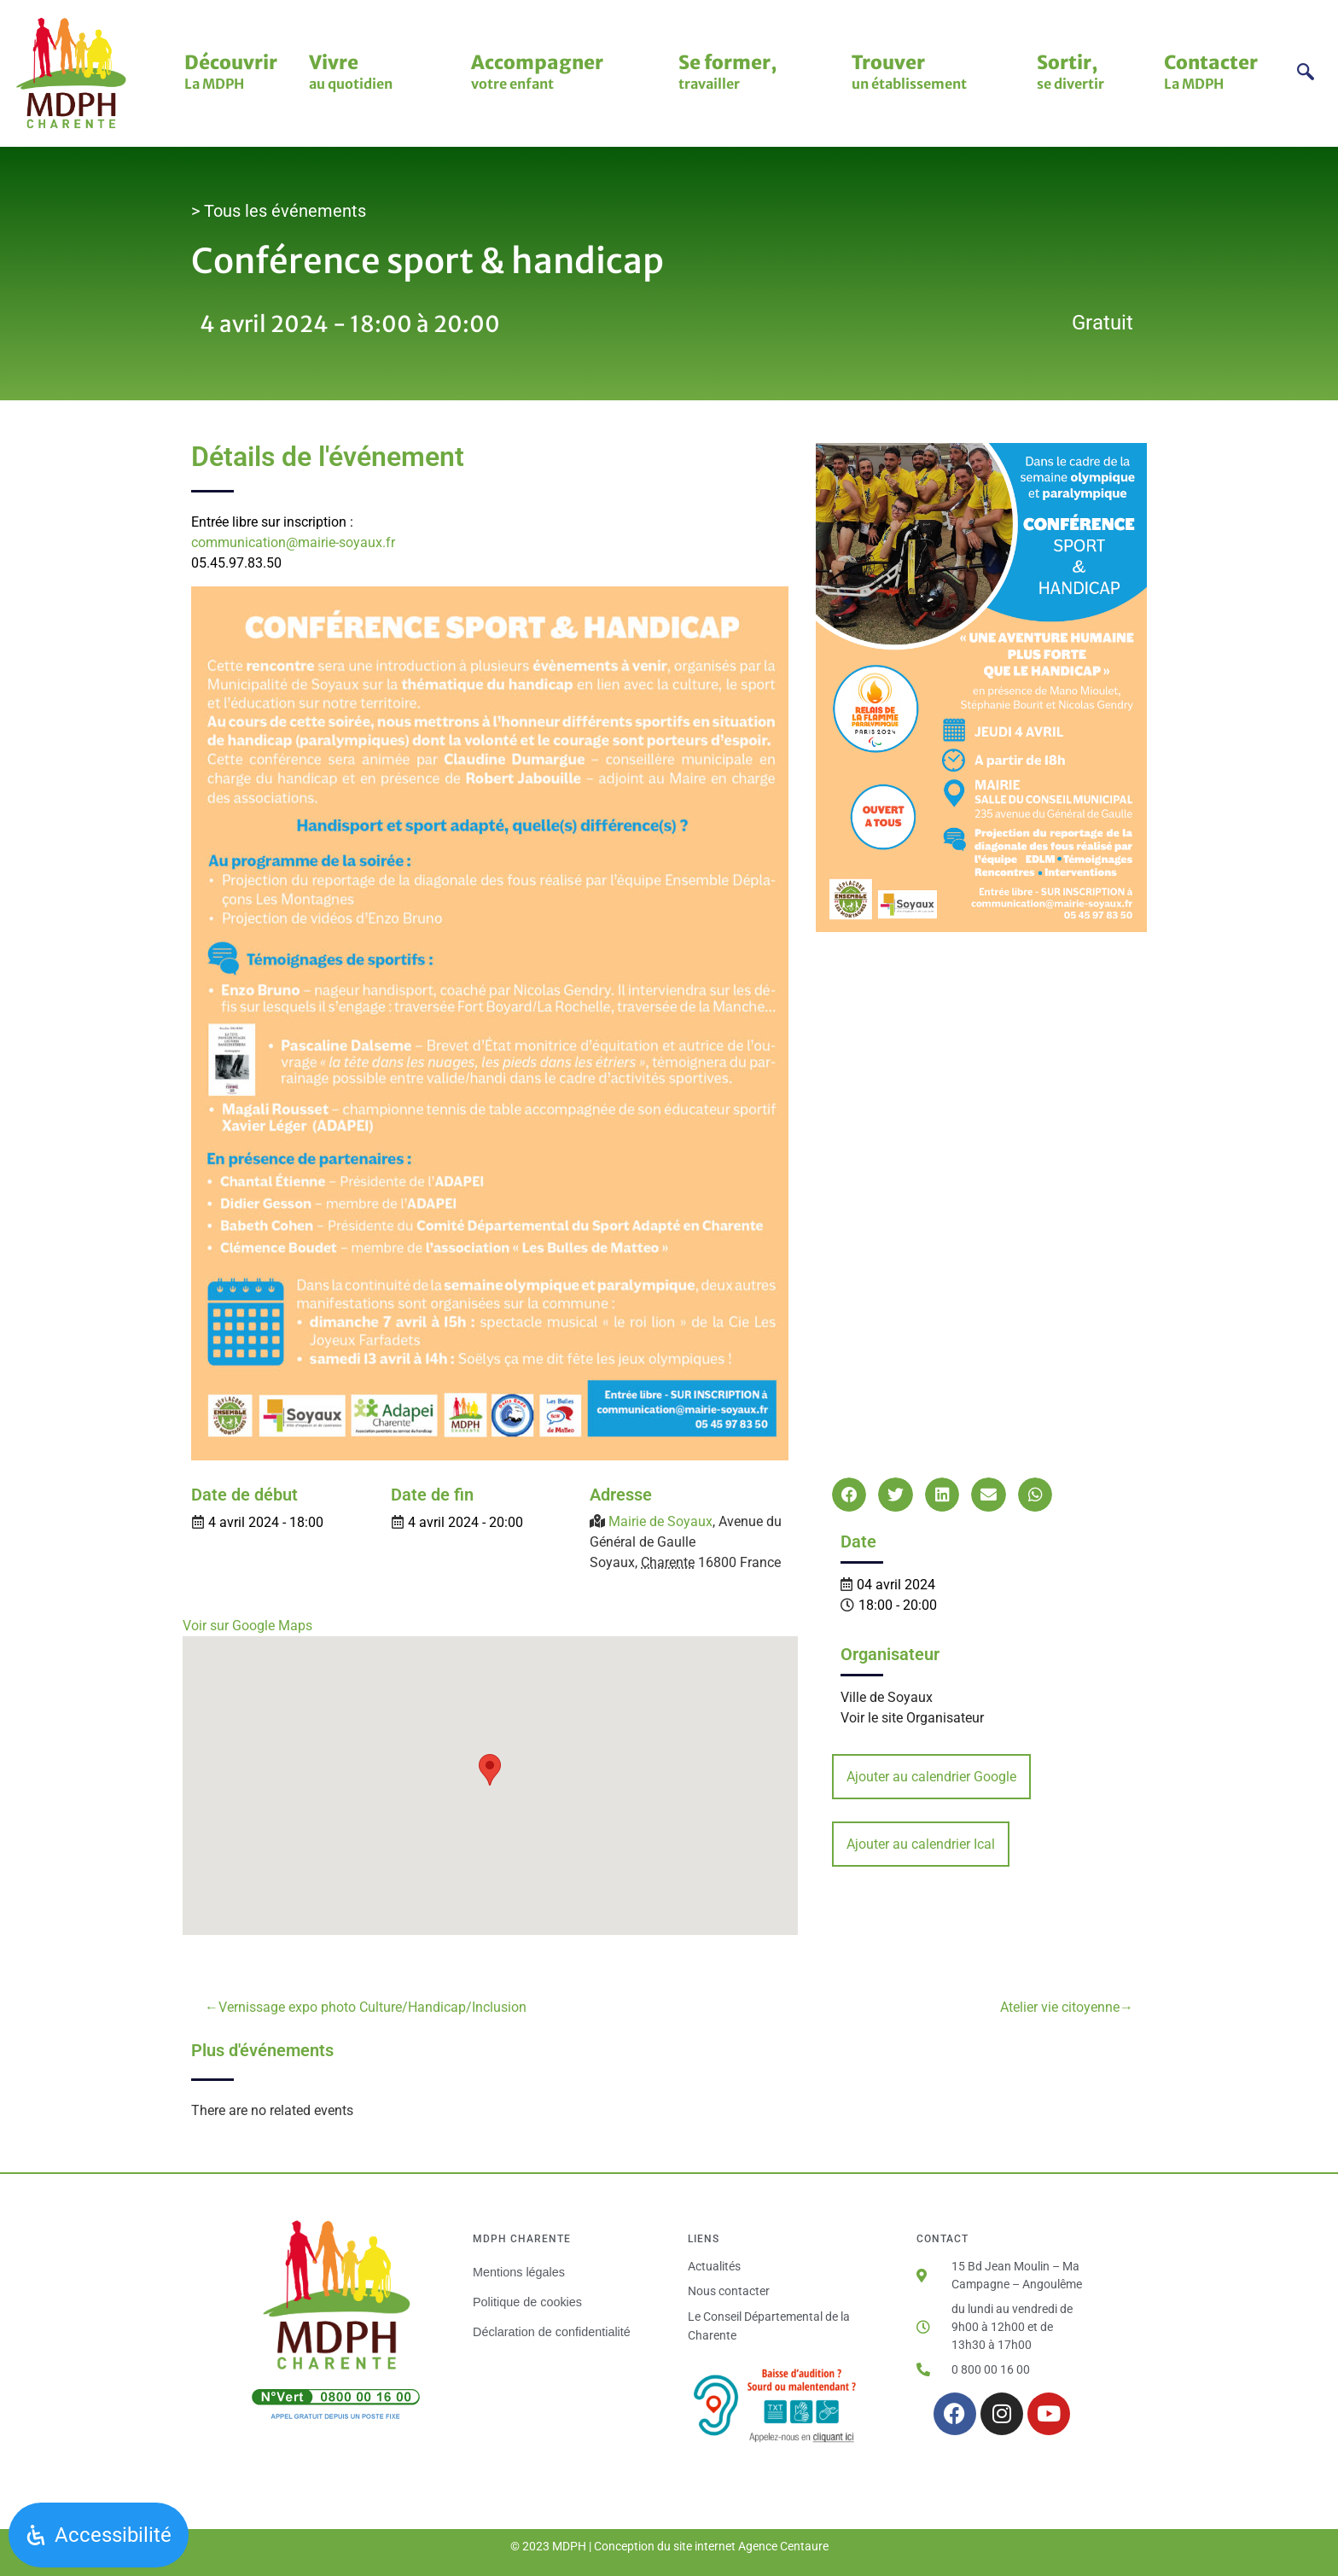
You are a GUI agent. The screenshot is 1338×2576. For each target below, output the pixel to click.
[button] (849, 1494)
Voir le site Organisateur (912, 1718)
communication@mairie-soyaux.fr (293, 542)
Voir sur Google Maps (247, 1625)
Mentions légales (519, 2272)
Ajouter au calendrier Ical (920, 1844)
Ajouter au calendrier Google (931, 1777)
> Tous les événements (278, 211)
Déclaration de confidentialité (552, 2332)
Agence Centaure (783, 2546)
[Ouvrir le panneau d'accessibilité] (99, 2535)
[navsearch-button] (1306, 74)
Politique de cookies (527, 2302)
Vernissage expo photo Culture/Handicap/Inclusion (372, 2007)
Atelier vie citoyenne (1060, 2007)
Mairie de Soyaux (660, 1521)
